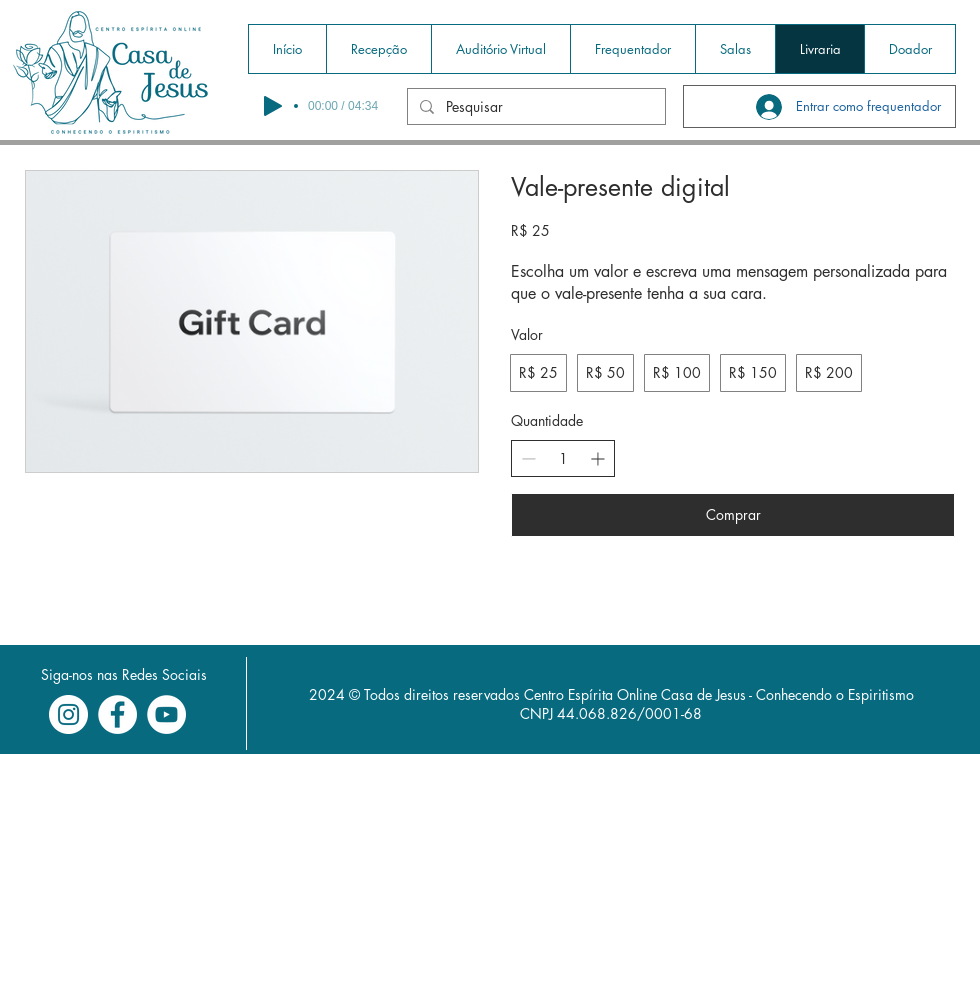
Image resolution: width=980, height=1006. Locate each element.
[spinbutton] (563, 459)
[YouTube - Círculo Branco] (166, 714)
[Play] (273, 106)
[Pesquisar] (534, 107)
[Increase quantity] (597, 458)
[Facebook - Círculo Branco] (117, 714)
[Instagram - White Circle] (68, 714)
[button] (378, 49)
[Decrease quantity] (528, 458)
